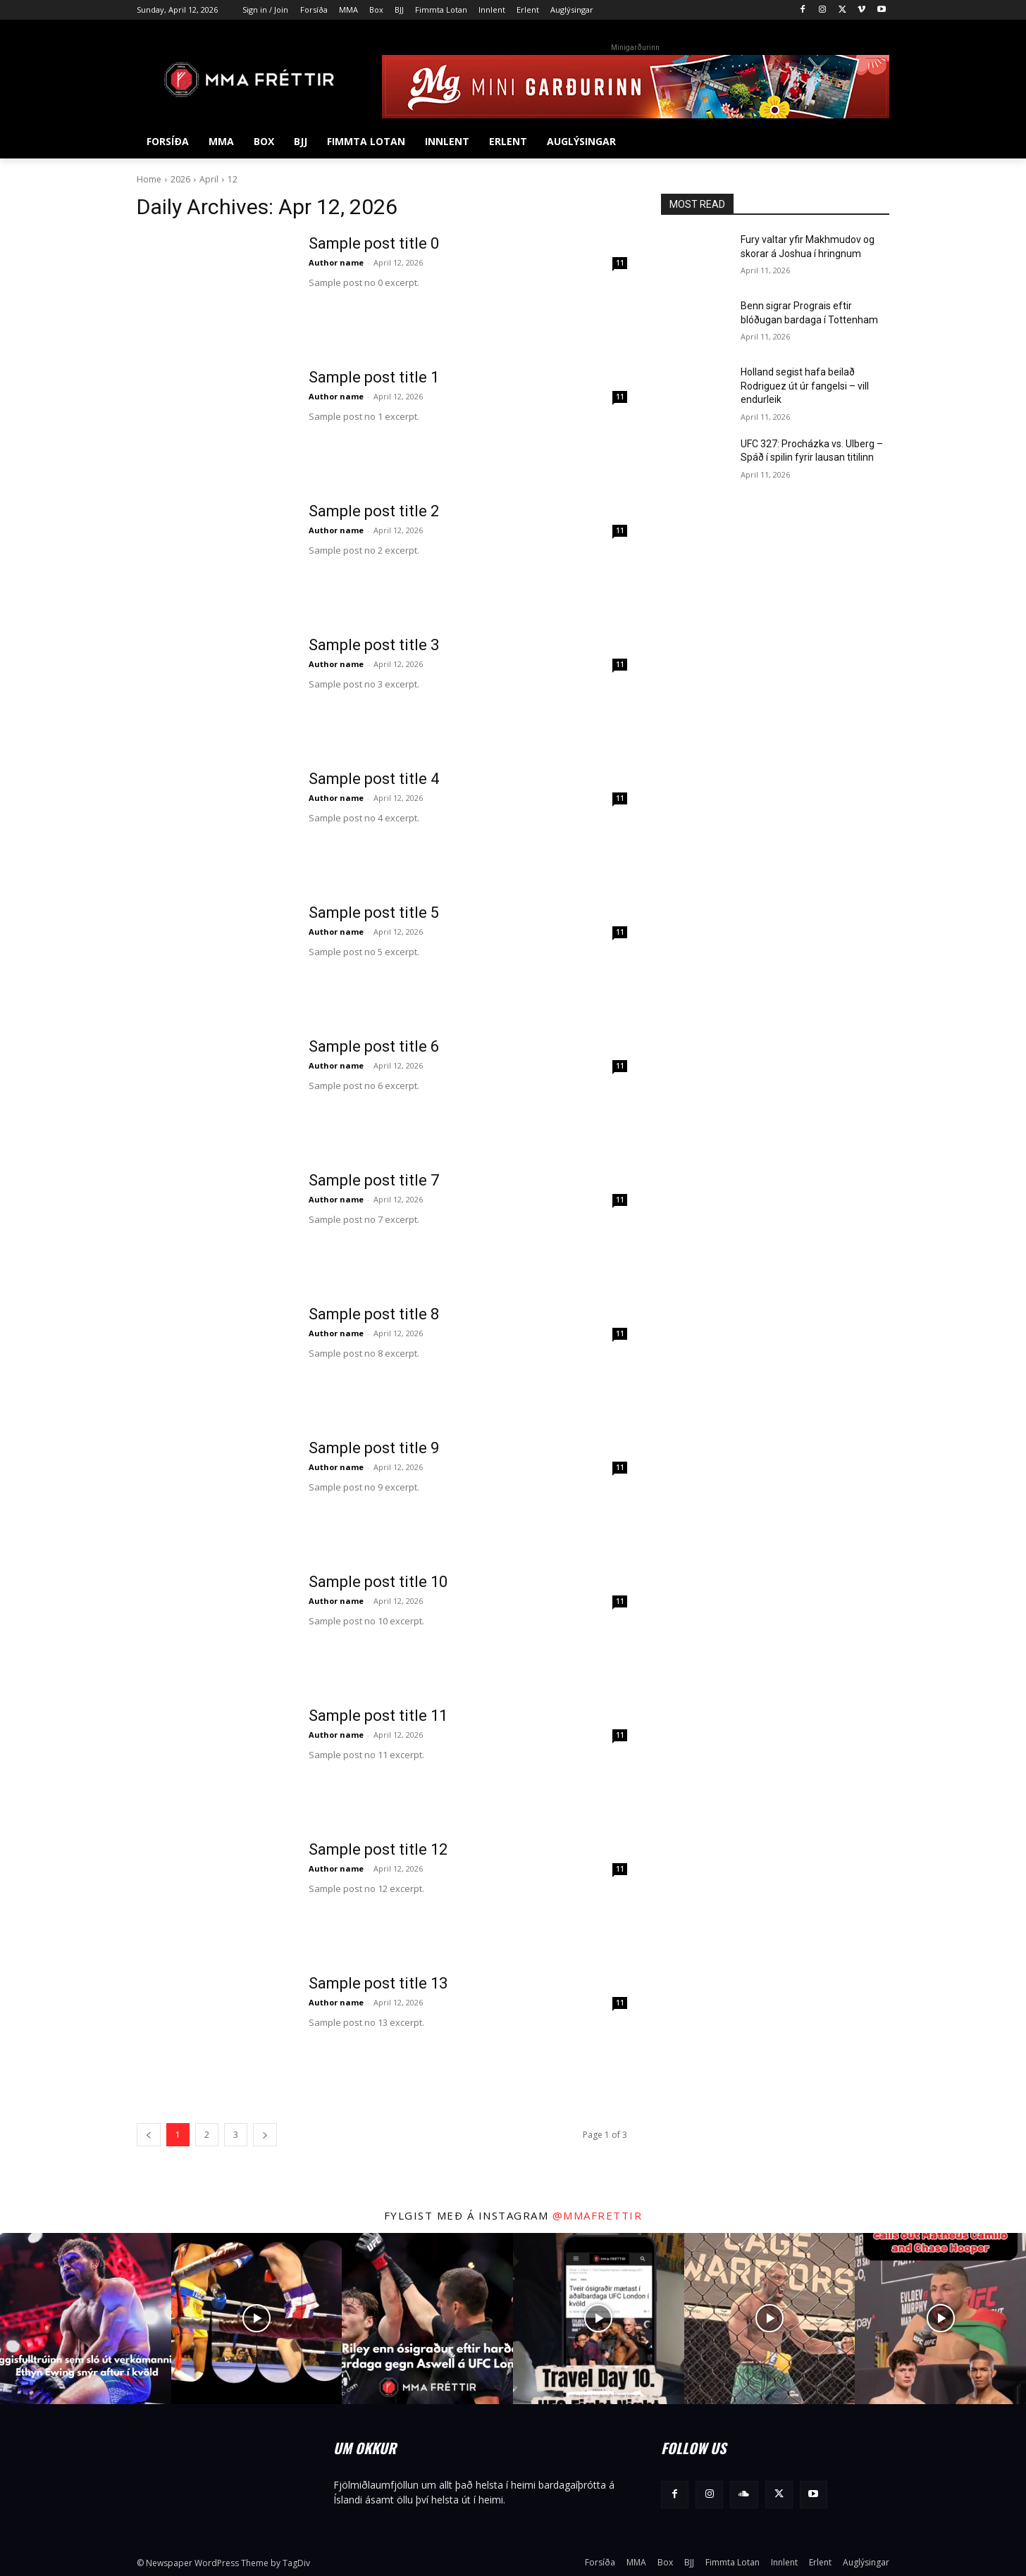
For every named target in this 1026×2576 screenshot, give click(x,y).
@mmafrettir (597, 2215)
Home (149, 179)
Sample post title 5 (374, 912)
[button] (872, 141)
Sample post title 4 (374, 779)
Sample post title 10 (378, 1582)
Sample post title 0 (374, 243)
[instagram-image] (85, 2318)
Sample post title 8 (374, 1314)
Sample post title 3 (374, 645)
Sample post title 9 (374, 1448)
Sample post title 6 (374, 1046)
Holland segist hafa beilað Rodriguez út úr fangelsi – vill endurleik (805, 385)
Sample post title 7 (374, 1180)
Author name (336, 262)
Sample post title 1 (374, 377)
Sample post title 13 (378, 1983)
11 (620, 263)
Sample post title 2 (374, 511)
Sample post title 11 (378, 1715)
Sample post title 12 (378, 1849)
